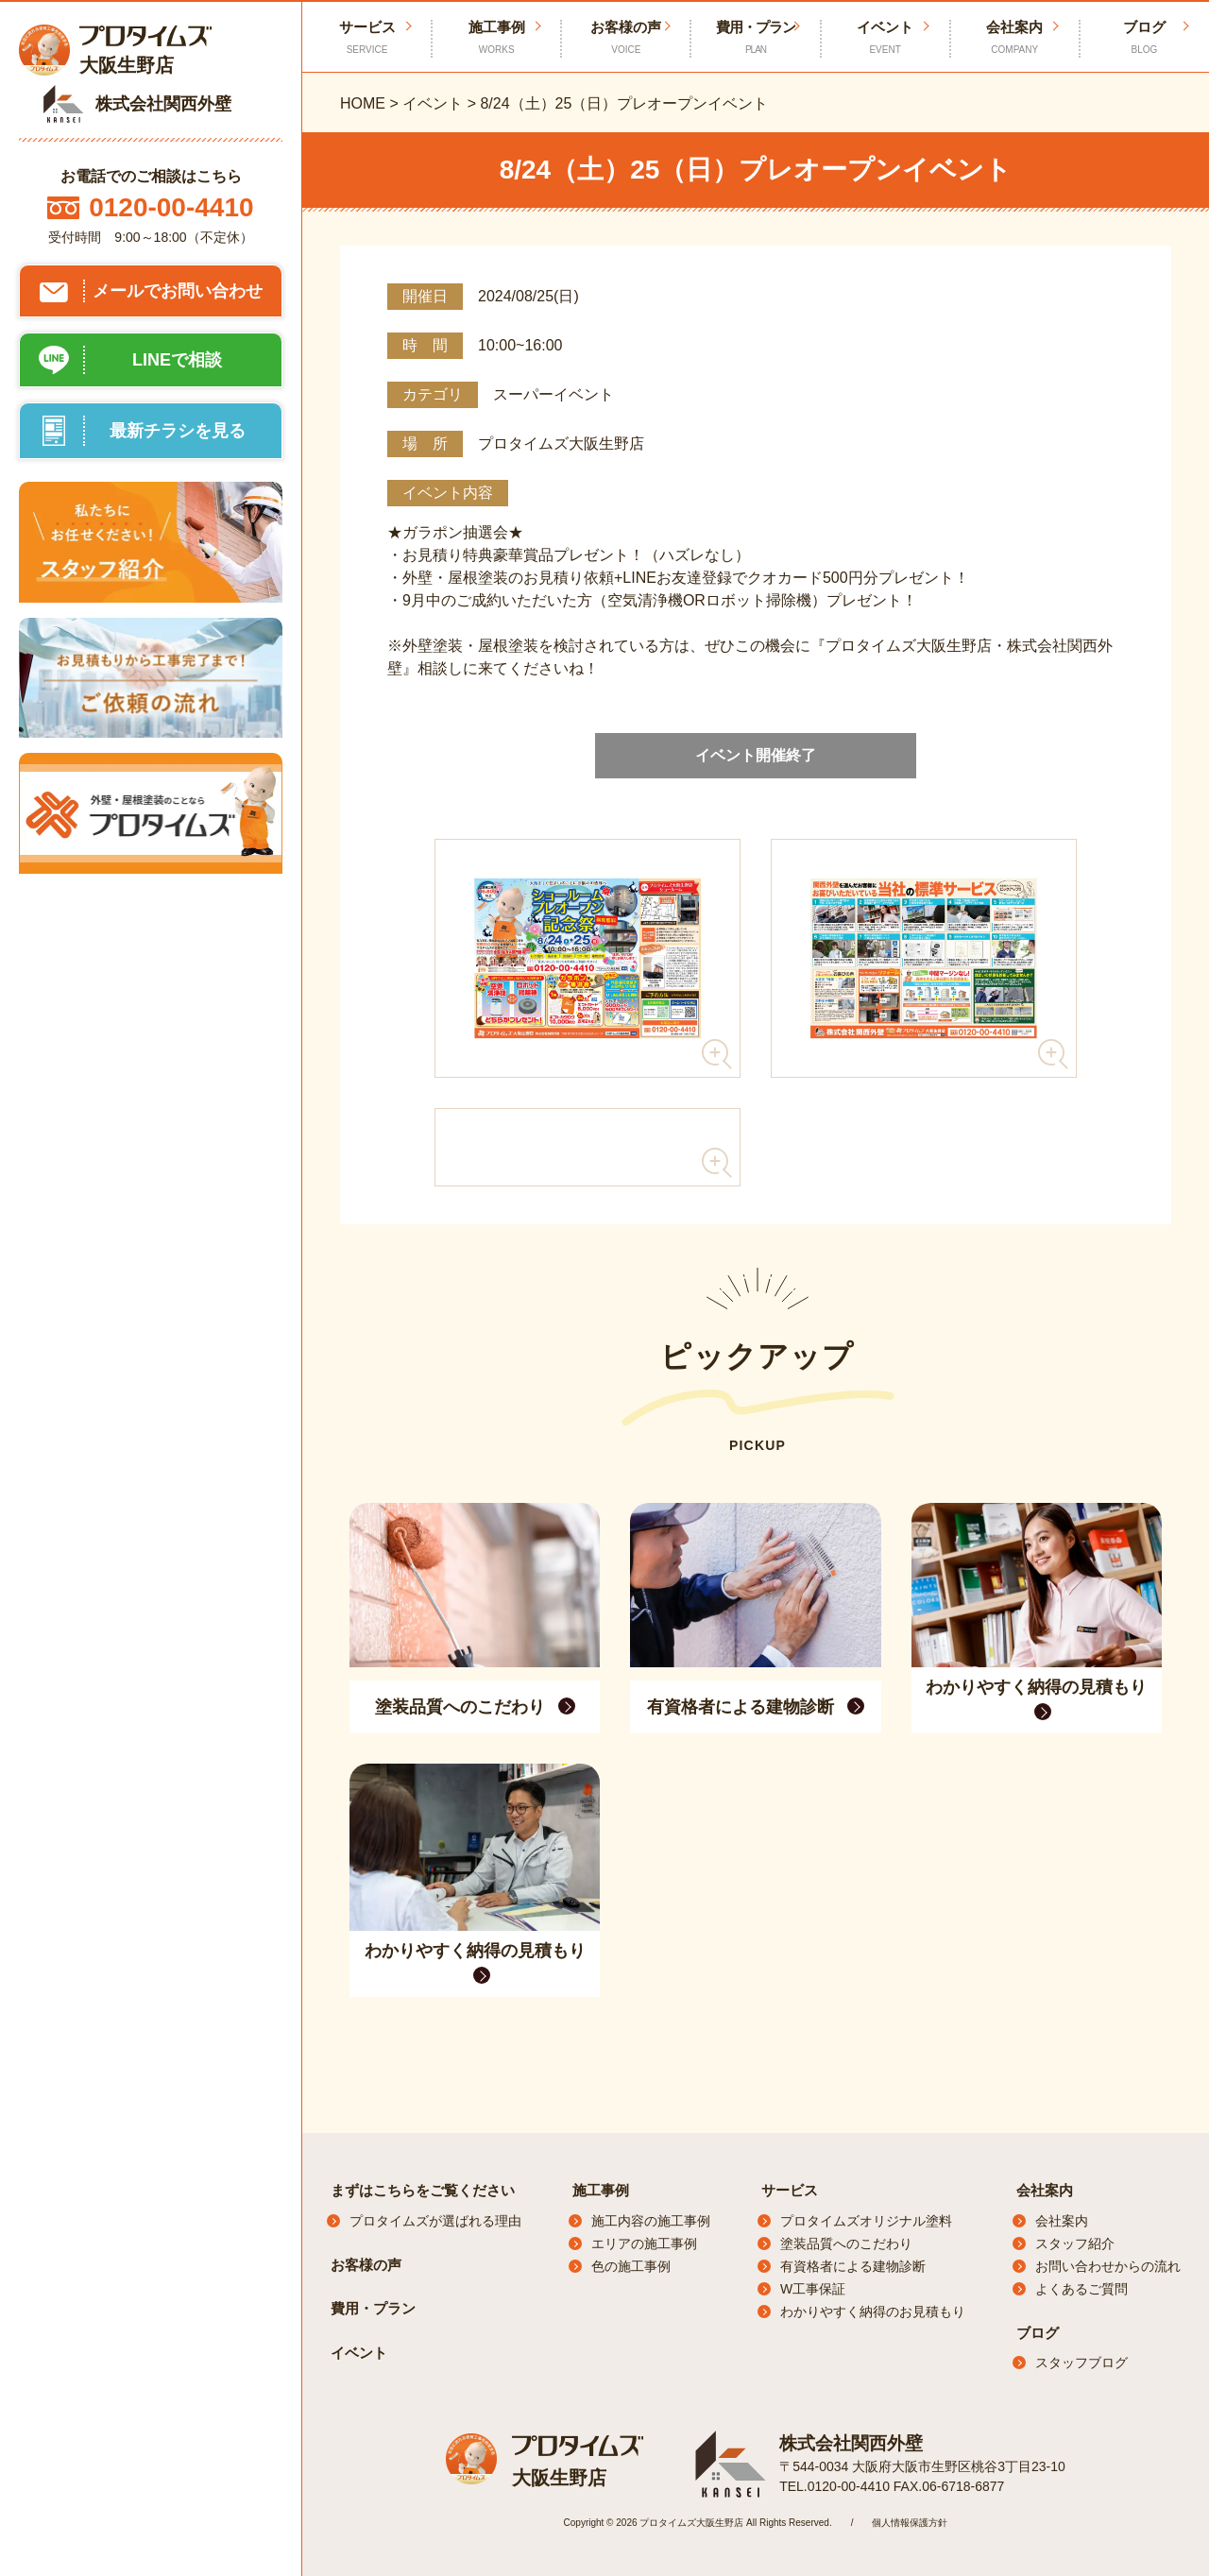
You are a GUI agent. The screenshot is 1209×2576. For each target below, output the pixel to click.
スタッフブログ (1081, 2362)
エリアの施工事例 (644, 2243)
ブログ (1144, 38)
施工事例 (496, 38)
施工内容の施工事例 (650, 2220)
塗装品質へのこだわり (846, 2243)
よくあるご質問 (1081, 2288)
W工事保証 (812, 2288)
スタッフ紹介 (1075, 2243)
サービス (789, 2190)
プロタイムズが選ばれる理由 (435, 2220)
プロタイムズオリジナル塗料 (866, 2220)
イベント (885, 38)
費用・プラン (755, 38)
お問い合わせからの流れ (1108, 2266)
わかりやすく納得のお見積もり (872, 2311)
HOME (362, 103)
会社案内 (1015, 38)
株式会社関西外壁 (847, 2442)
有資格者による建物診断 (853, 2266)
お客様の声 (625, 38)
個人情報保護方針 (909, 2521)
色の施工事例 (631, 2266)
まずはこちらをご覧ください (423, 2190)
